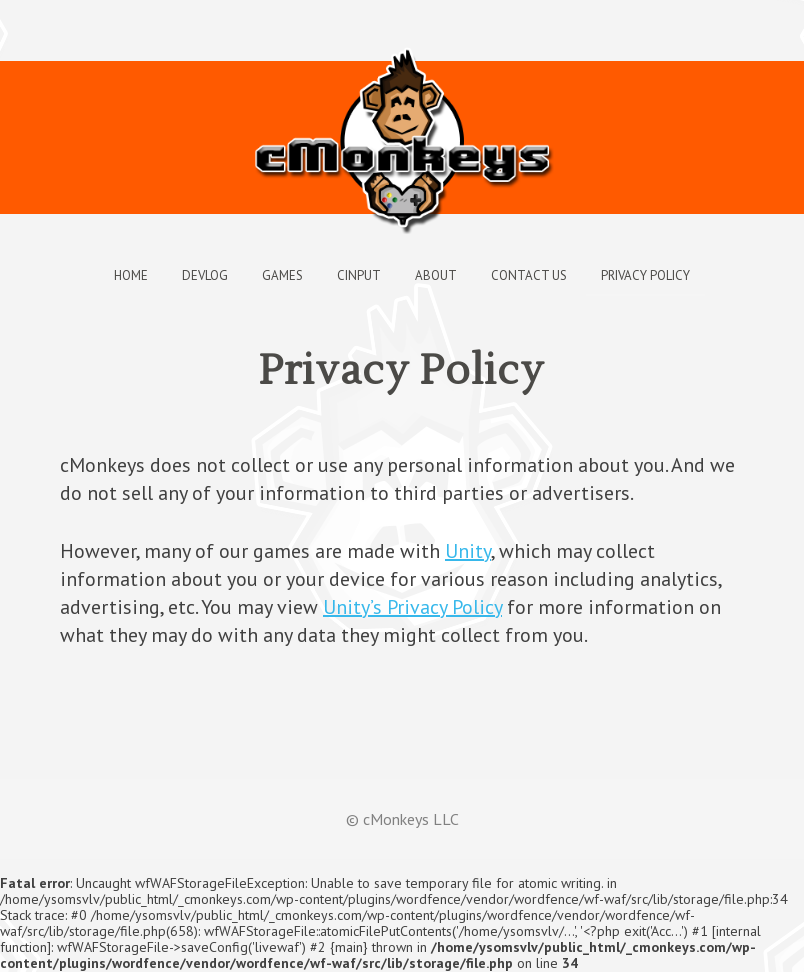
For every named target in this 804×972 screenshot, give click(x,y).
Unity (468, 551)
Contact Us (529, 275)
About (436, 275)
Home (131, 275)
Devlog (205, 275)
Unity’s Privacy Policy (412, 607)
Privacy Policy (645, 275)
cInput (359, 275)
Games (282, 275)
